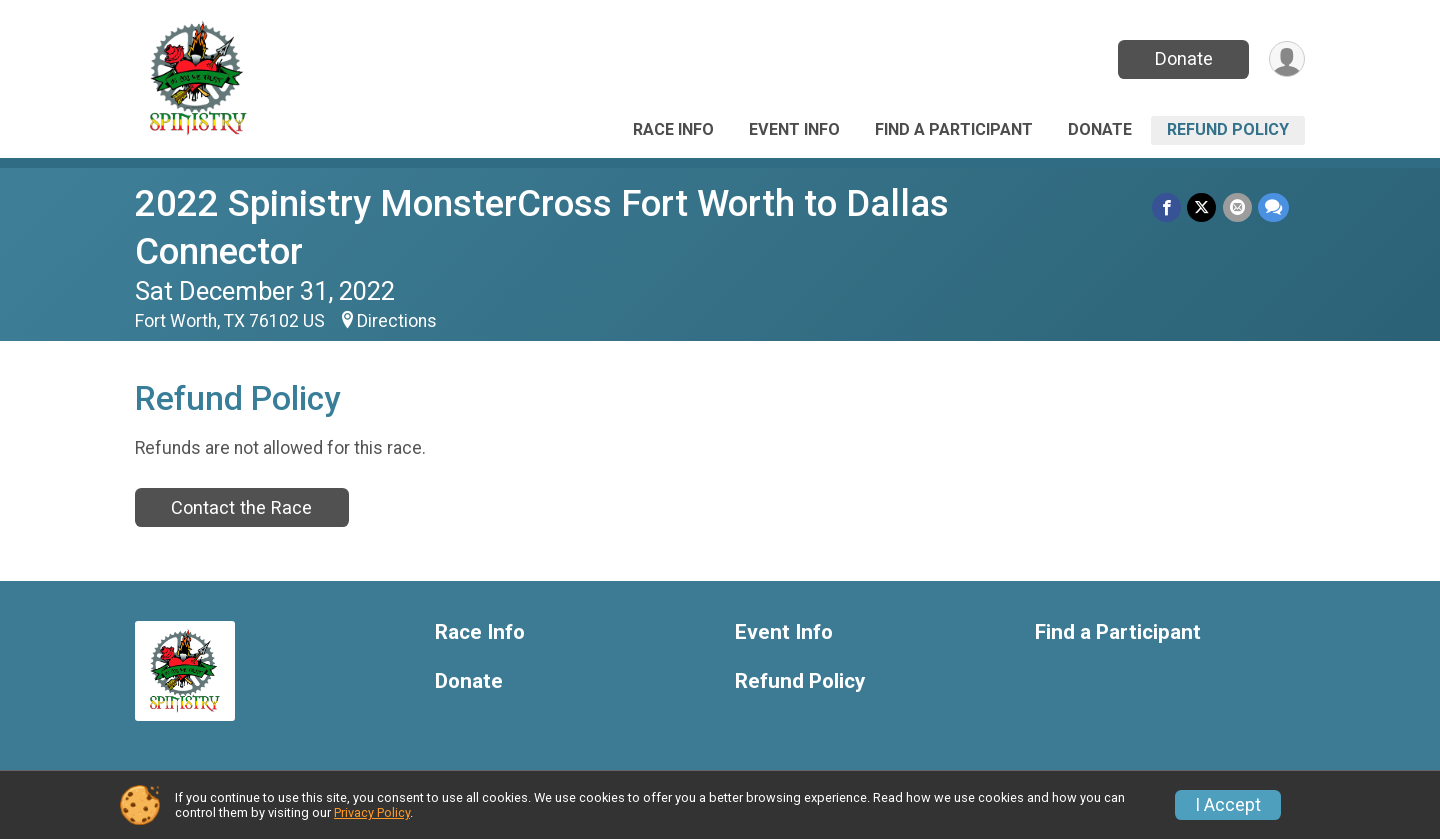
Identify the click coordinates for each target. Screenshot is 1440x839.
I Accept (1228, 805)
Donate (1183, 58)
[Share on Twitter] (1202, 207)
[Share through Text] (1273, 207)
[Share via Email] (1237, 207)
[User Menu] (1286, 59)
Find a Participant (954, 129)
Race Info (673, 129)
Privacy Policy (372, 812)
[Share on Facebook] (1167, 207)
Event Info (794, 129)
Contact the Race (241, 507)
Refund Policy (1228, 129)
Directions (397, 321)
